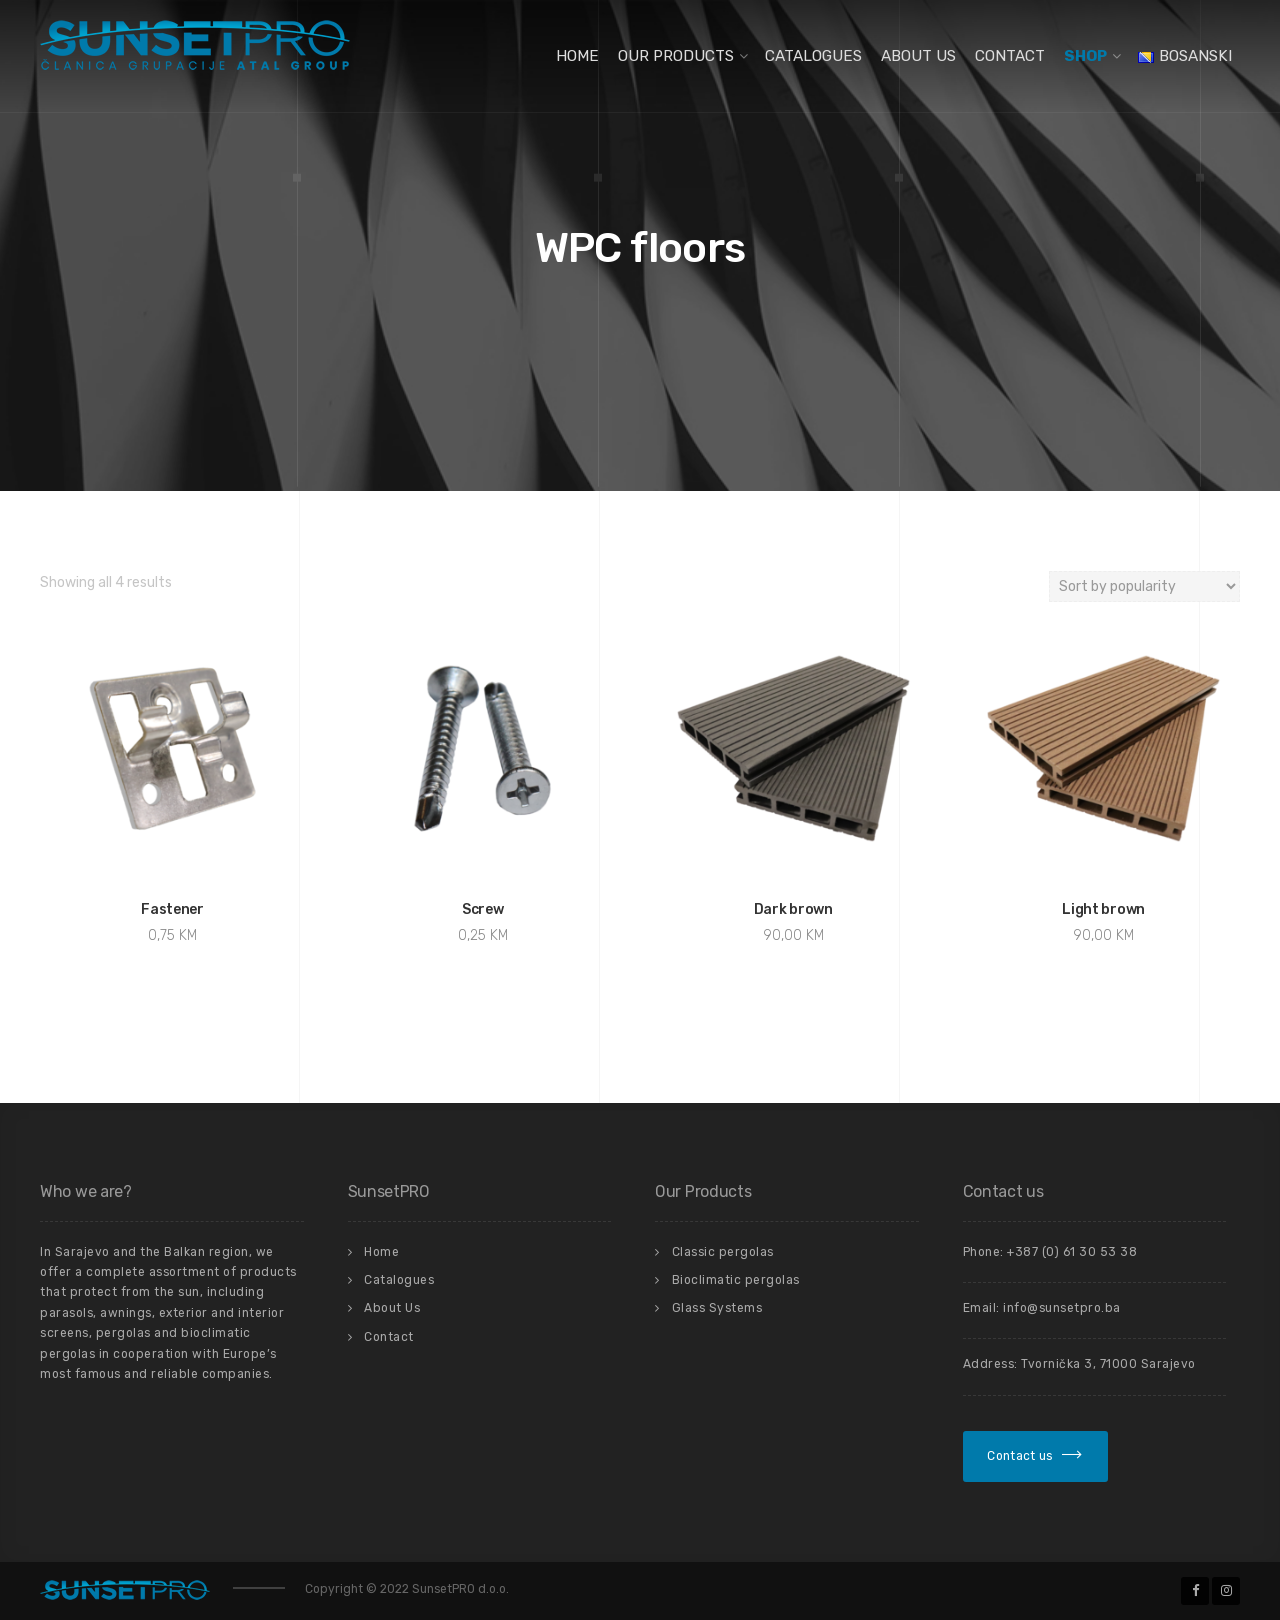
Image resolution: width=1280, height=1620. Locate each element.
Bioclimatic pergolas (736, 1280)
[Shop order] (1144, 586)
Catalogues (813, 56)
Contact (1010, 56)
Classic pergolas (723, 1251)
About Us (918, 56)
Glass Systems (717, 1308)
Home (577, 56)
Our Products (676, 56)
